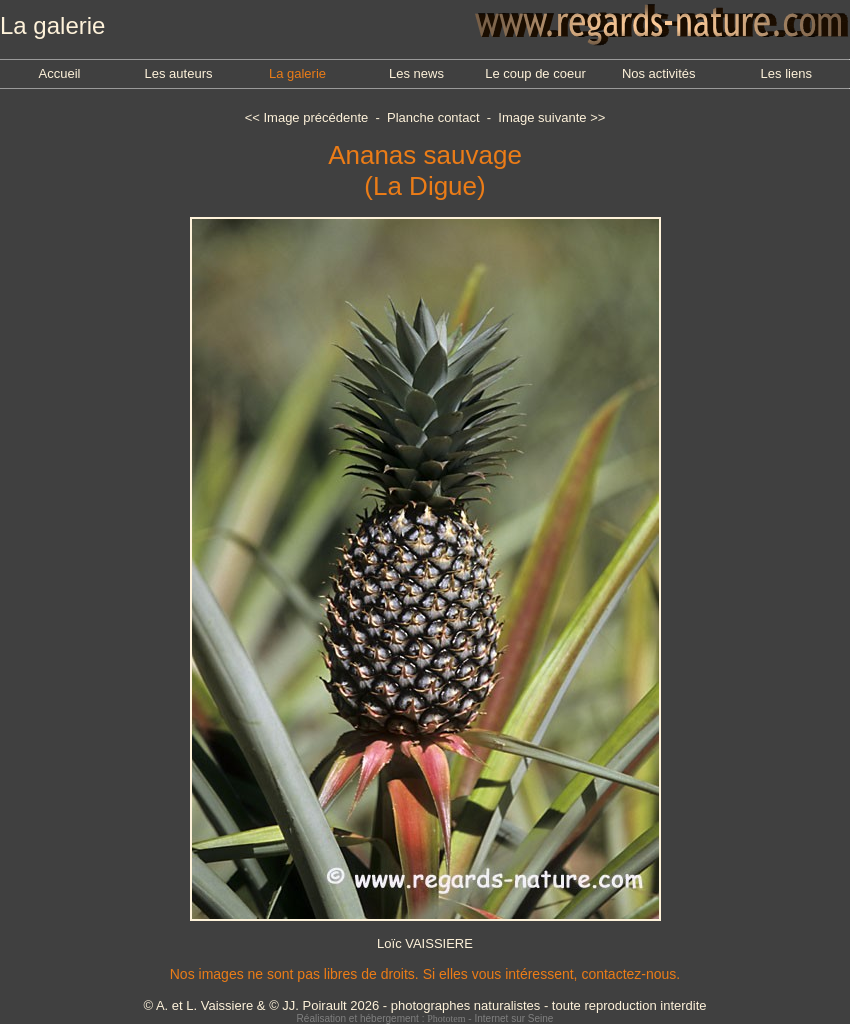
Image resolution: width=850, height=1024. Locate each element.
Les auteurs (179, 73)
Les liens (786, 73)
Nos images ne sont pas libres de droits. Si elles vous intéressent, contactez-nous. (425, 974)
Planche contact (433, 117)
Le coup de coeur (535, 73)
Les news (416, 73)
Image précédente (315, 117)
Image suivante (542, 117)
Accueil (60, 73)
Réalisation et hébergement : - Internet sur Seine (425, 1018)
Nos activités (659, 73)
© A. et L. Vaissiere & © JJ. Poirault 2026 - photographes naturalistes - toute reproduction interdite (424, 1005)
